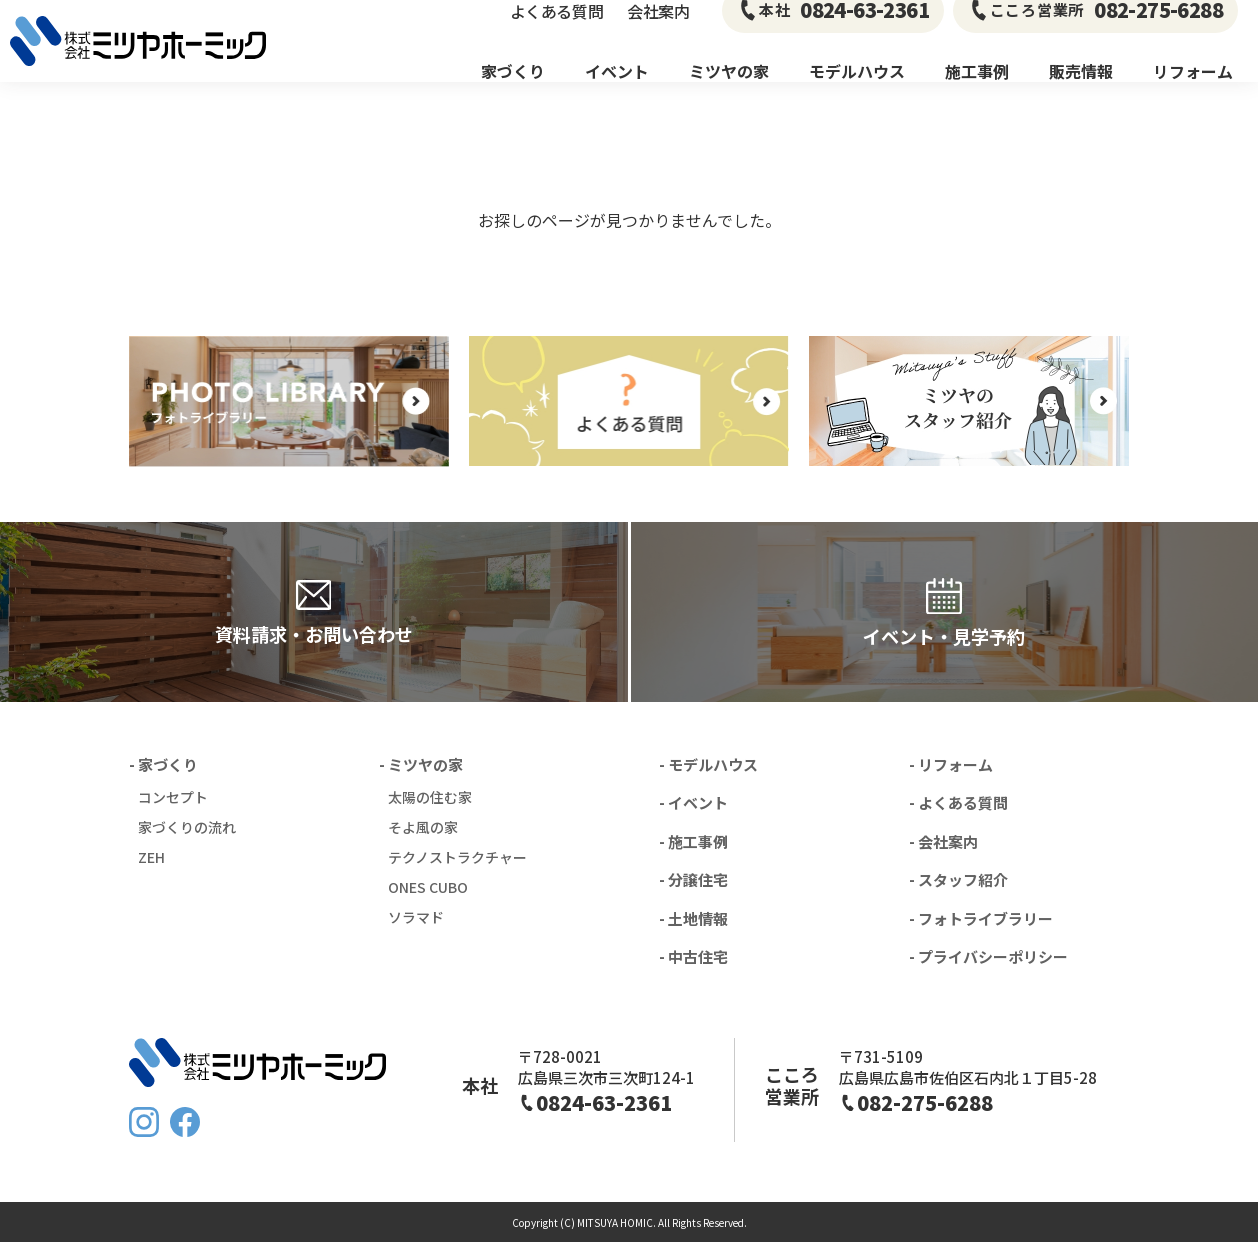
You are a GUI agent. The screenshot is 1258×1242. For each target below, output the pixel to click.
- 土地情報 (693, 918)
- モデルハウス (708, 764)
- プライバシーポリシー (988, 956)
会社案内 (658, 30)
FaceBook (185, 1122)
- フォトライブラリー (981, 918)
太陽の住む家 (430, 797)
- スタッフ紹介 (958, 879)
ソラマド (416, 917)
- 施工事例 (693, 841)
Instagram (144, 1122)
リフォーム (1193, 90)
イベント (617, 90)
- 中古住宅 (693, 956)
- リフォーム (951, 764)
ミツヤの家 (729, 90)
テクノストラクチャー (457, 857)
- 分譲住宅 (693, 879)
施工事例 (977, 90)
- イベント (693, 802)
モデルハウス (857, 90)
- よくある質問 (958, 802)
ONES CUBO (428, 887)
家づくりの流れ (187, 827)
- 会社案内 (943, 841)
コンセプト (173, 797)
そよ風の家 (423, 827)
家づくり (513, 90)
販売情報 (1081, 90)
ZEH (151, 857)
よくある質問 (556, 30)
